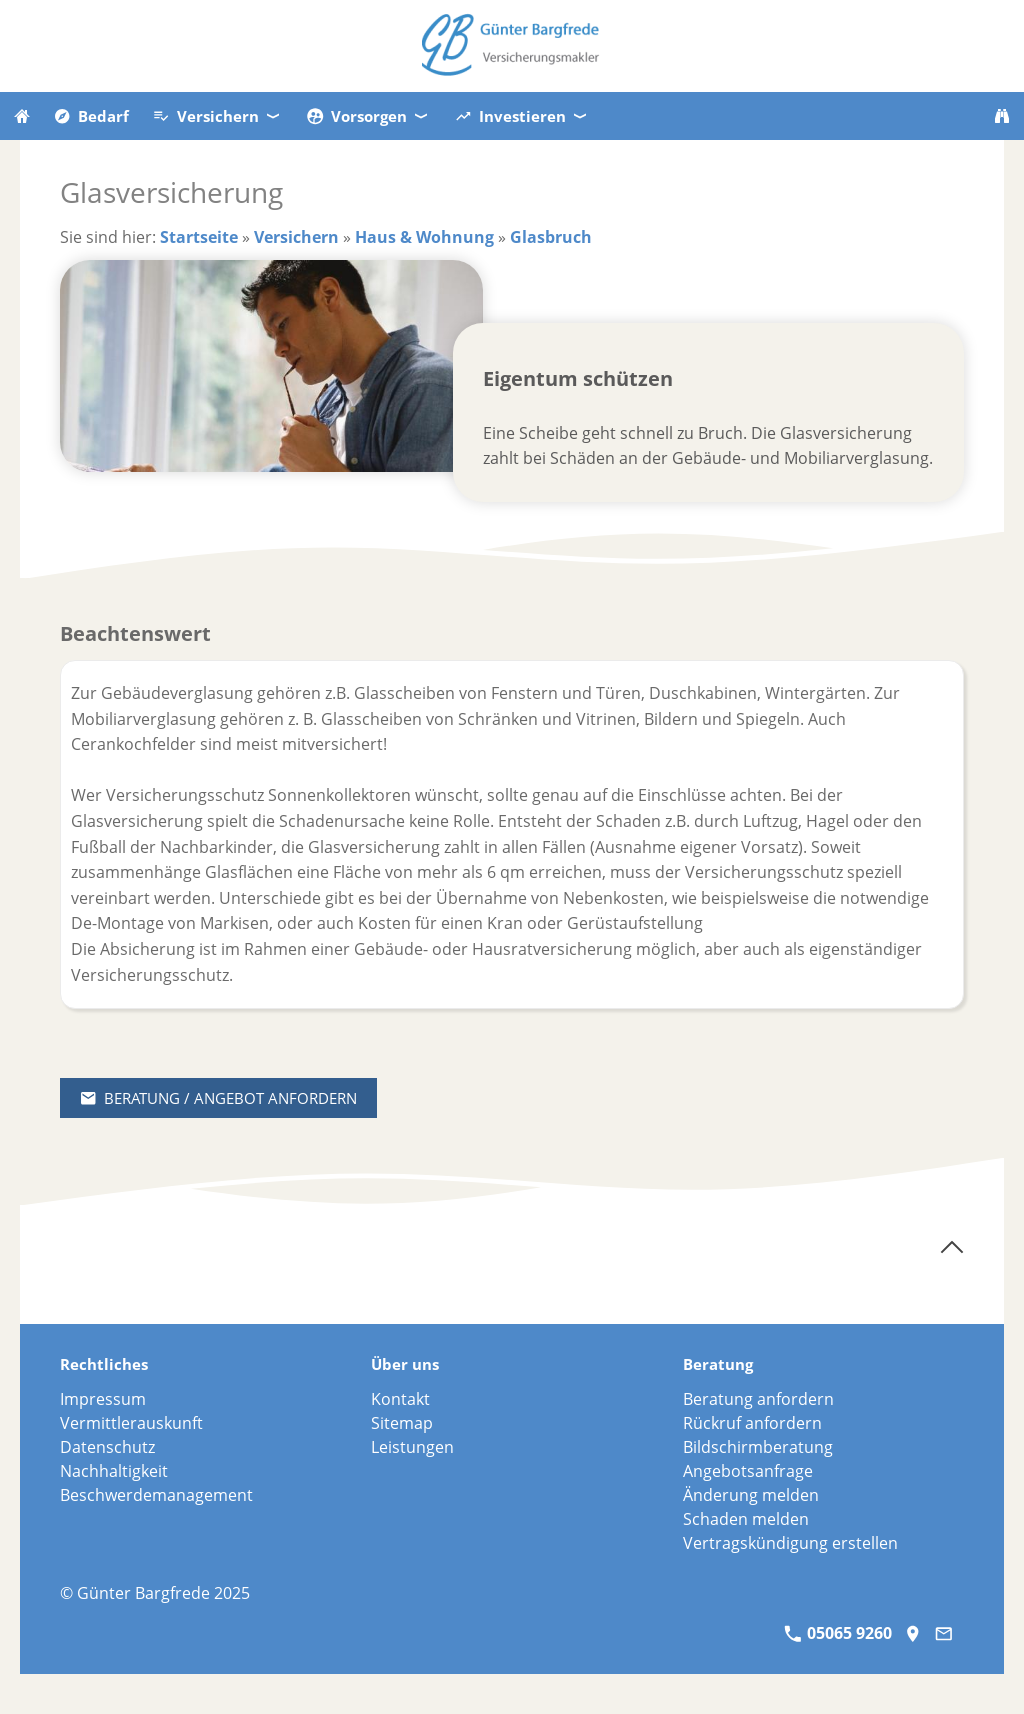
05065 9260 (838, 1633)
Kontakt (400, 1399)
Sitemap (402, 1423)
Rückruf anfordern (752, 1423)
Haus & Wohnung (424, 237)
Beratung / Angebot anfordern (218, 1098)
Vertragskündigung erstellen (790, 1543)
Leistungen (412, 1447)
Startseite (199, 237)
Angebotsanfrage (748, 1471)
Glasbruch (551, 237)
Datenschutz (107, 1447)
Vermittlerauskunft (131, 1423)
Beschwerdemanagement (156, 1495)
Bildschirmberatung (758, 1447)
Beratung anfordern (758, 1399)
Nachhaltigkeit (114, 1471)
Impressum (103, 1399)
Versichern (296, 237)
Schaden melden (746, 1519)
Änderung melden (751, 1495)
